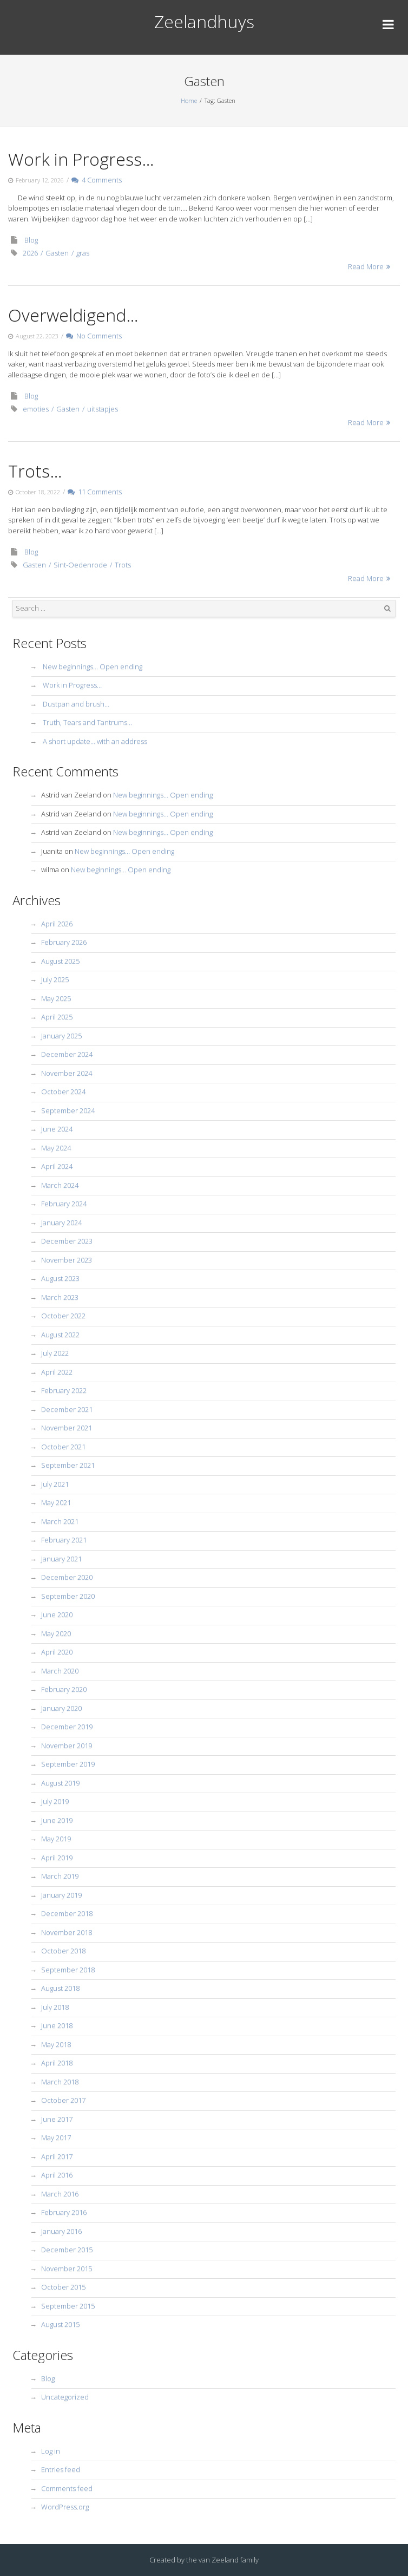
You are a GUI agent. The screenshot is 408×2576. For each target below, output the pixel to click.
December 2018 (67, 1913)
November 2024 (66, 1073)
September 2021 (68, 1465)
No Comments (94, 336)
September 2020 (68, 1596)
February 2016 (64, 2212)
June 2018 (57, 2025)
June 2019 (57, 1820)
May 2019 (56, 1838)
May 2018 (56, 2044)
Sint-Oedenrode (80, 565)
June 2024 (57, 1129)
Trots (123, 565)
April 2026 (57, 924)
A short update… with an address (95, 741)
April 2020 (57, 1652)
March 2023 (59, 1297)
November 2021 (66, 1428)
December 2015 (67, 2249)
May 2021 (56, 1502)
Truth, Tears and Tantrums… (87, 722)
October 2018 (63, 1951)
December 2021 (67, 1409)
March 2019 (59, 1876)
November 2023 (66, 1260)
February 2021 (64, 1540)
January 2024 (61, 1222)
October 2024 (63, 1091)
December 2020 (67, 1577)
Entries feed (60, 2469)
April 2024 (57, 1166)
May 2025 (56, 998)
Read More (366, 266)
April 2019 (57, 1857)
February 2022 (64, 1390)
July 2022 (55, 1353)
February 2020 (64, 1689)
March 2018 (59, 2082)
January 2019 (61, 1895)
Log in (50, 2451)
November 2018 (66, 1932)
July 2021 (55, 1484)
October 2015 (63, 2287)
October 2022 (63, 1315)
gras (82, 253)
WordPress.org (65, 2507)
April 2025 (57, 1017)
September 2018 (68, 1970)
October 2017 (63, 2100)
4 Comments (96, 180)
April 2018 (57, 2063)
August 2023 (60, 1278)
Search (387, 608)
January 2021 (61, 1559)
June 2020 (57, 1614)
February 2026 (64, 942)
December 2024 (67, 1054)
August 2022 (60, 1334)
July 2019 (55, 1801)
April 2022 (57, 1372)
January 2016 (61, 2231)
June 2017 (57, 2119)
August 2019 (60, 1783)
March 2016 (59, 2194)
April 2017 (57, 2156)
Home (189, 100)
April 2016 (57, 2175)
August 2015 (60, 2324)
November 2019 (66, 1745)
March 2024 (59, 1185)
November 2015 (66, 2268)
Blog (31, 240)
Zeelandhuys (204, 21)
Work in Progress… (81, 159)
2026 (30, 253)
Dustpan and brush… (76, 704)
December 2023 (67, 1241)
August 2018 (60, 1988)
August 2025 (60, 961)
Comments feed (67, 2488)
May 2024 (56, 1148)
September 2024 (68, 1110)
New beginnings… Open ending (92, 666)
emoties (36, 409)
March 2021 (59, 1521)
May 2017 (56, 2137)
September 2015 (68, 2306)
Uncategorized (65, 2397)
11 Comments (95, 491)
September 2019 (68, 1764)
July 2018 (55, 2007)
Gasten (57, 253)
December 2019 (67, 1726)
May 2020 (56, 1633)
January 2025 (61, 1036)
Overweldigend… (73, 314)
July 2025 (55, 979)
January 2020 (61, 1708)
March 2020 (59, 1671)
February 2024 (64, 1203)
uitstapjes (102, 409)
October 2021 (63, 1447)
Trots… (35, 470)
